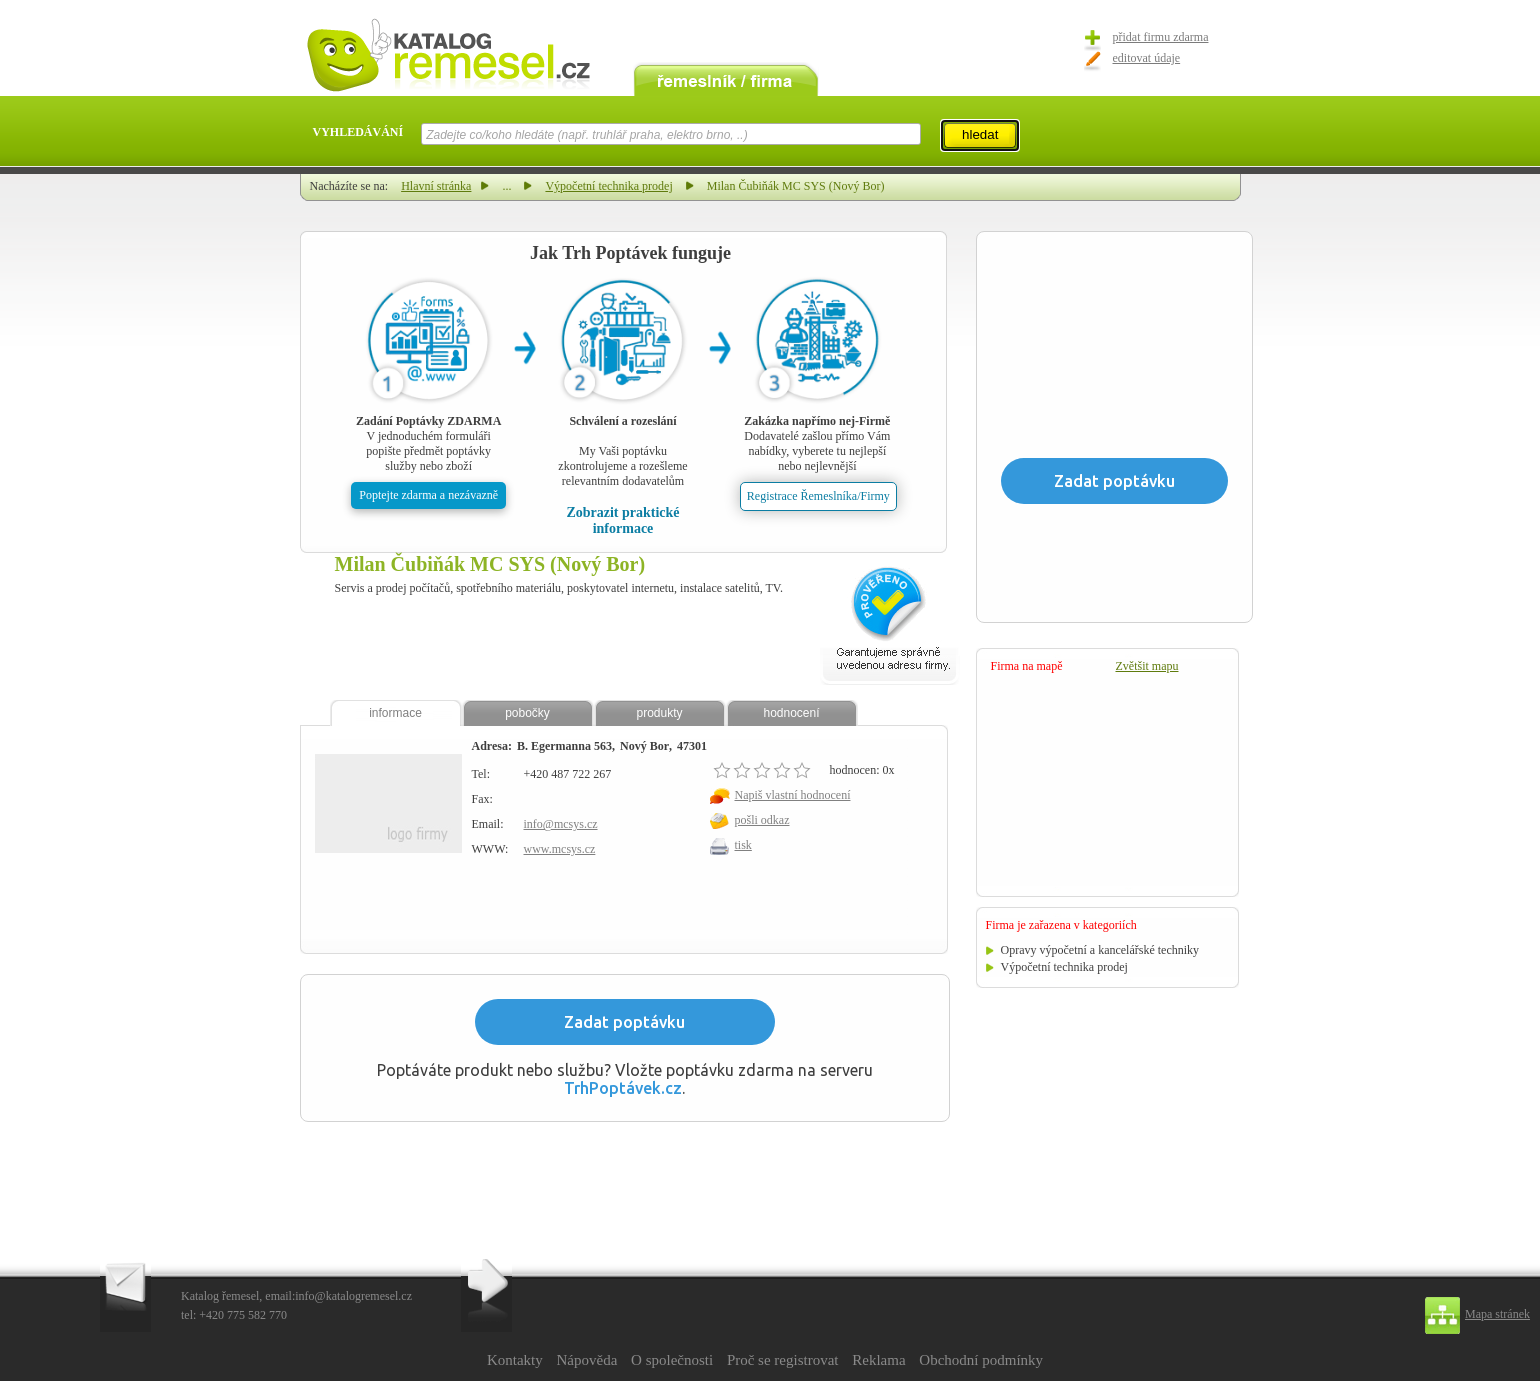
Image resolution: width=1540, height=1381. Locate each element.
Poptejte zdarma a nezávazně (428, 495)
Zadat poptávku (624, 1022)
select (919, 134)
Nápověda (586, 1360)
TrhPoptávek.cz (623, 1088)
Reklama (878, 1360)
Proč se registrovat (783, 1360)
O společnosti (672, 1360)
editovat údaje (1147, 58)
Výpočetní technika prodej (608, 186)
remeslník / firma (726, 78)
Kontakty (515, 1360)
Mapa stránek (1497, 1314)
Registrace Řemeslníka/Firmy (818, 496)
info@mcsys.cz (561, 824)
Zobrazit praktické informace (622, 520)
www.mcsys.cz (560, 849)
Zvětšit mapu (1146, 666)
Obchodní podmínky (981, 1360)
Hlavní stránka (436, 186)
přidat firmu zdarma (1161, 37)
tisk (743, 845)
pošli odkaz (762, 820)
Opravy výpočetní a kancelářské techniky (1100, 950)
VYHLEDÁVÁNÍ (358, 132)
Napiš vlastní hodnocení (793, 795)
